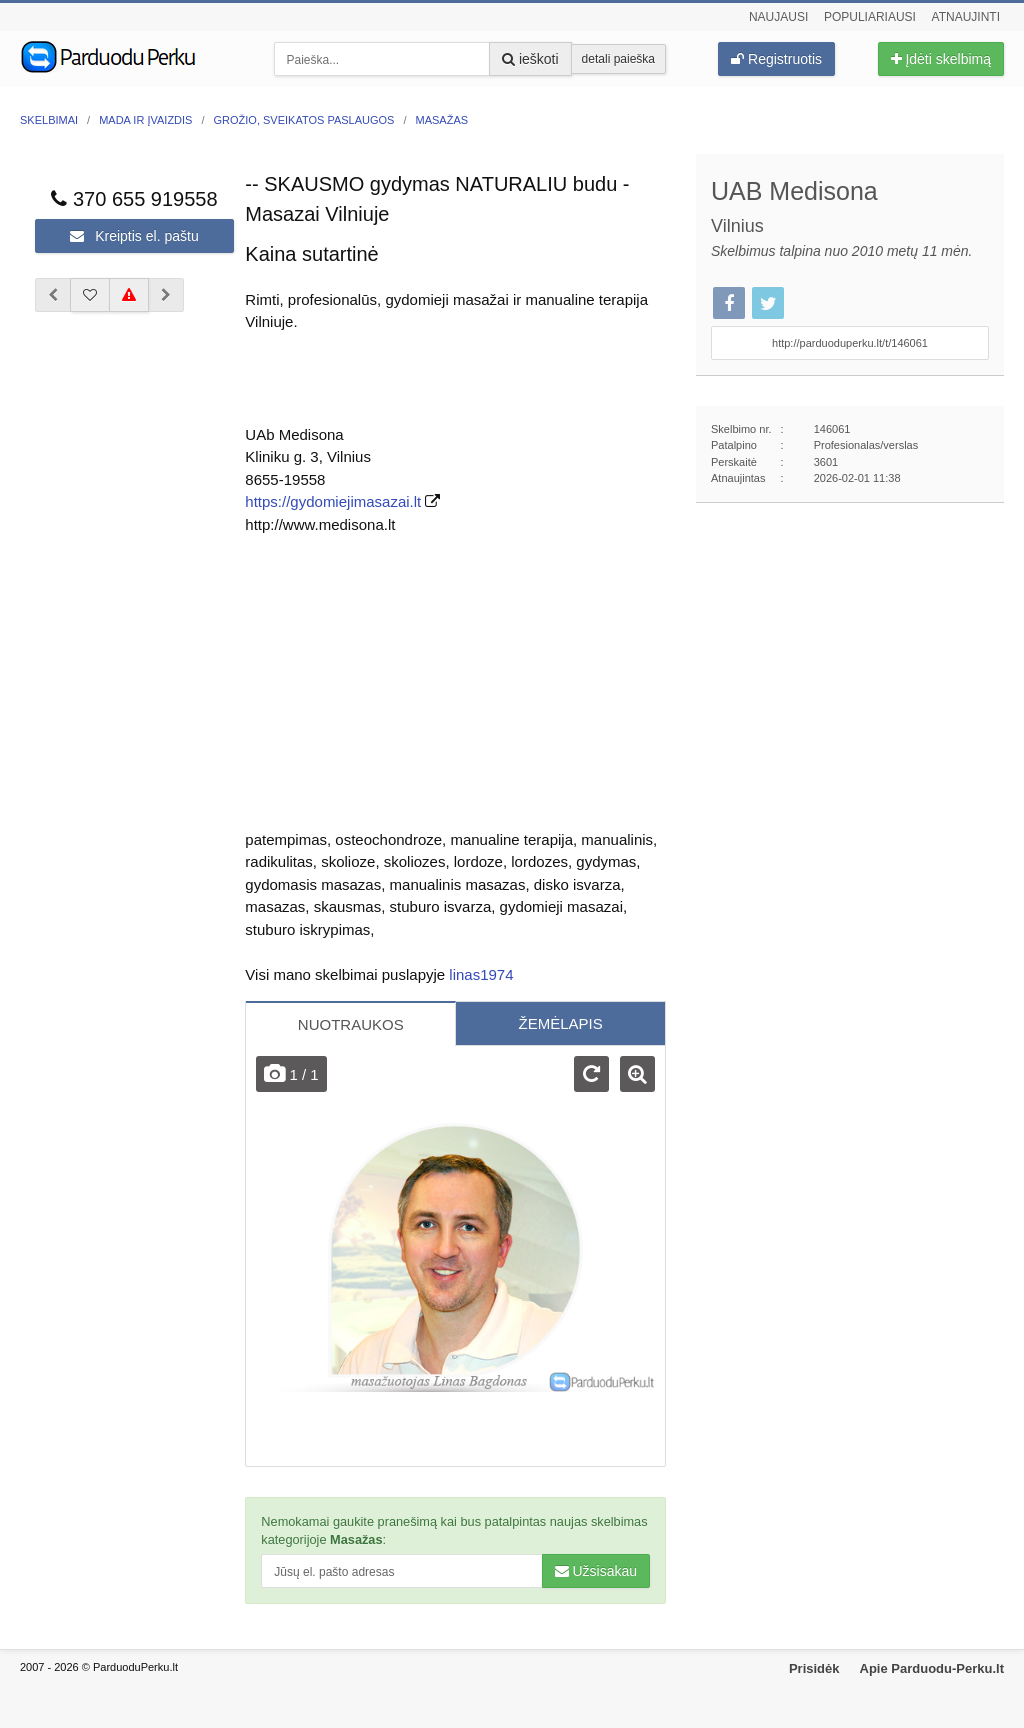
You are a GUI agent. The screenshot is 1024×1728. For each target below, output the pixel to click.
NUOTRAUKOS (351, 1024)
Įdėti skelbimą (941, 59)
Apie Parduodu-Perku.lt (932, 1668)
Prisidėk (814, 1668)
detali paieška (618, 59)
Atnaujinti (966, 17)
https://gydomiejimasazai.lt (333, 501)
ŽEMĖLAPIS (560, 1023)
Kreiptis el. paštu (134, 236)
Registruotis (776, 59)
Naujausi (778, 17)
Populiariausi (870, 17)
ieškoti (530, 59)
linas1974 (481, 974)
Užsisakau (596, 1571)
